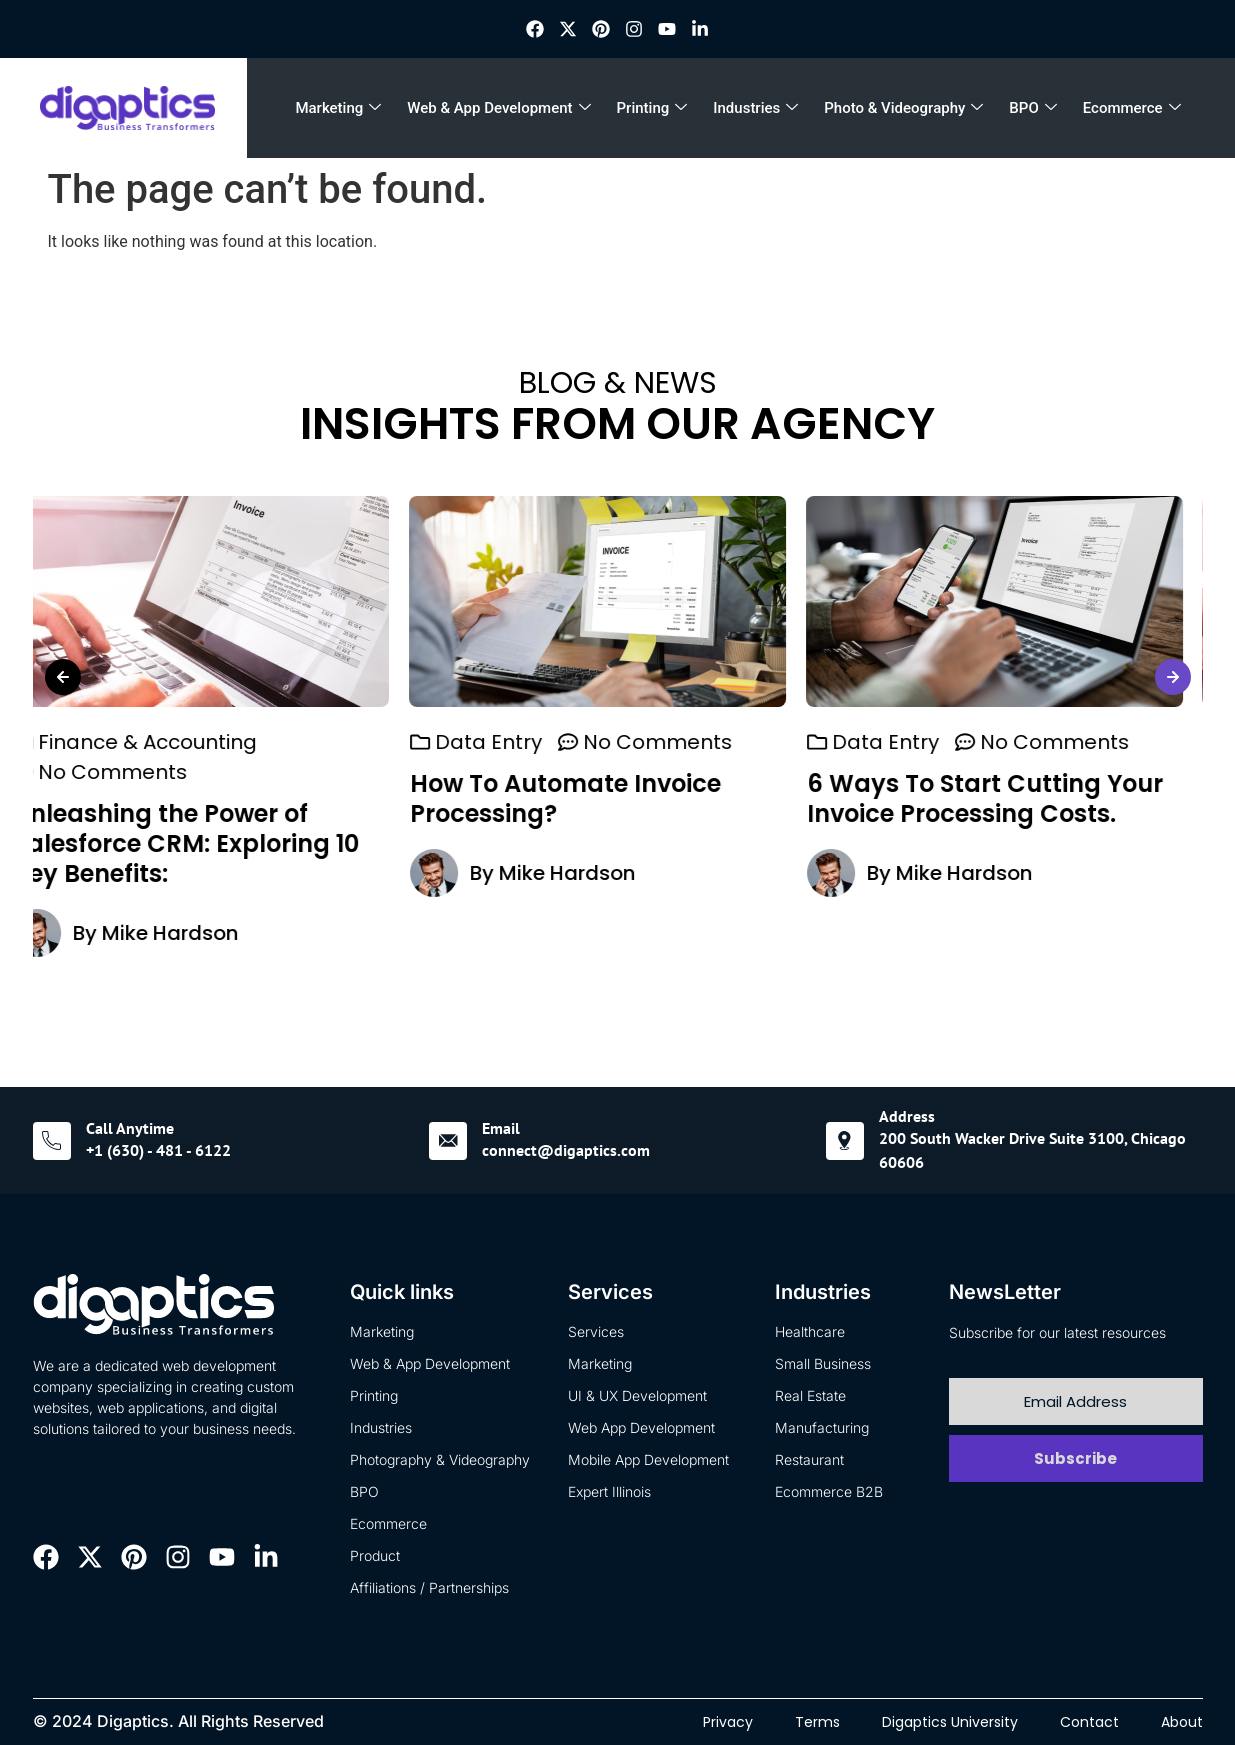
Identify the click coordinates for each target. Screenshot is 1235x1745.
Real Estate (810, 1395)
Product (375, 1555)
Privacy (728, 1722)
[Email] (448, 1141)
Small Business (823, 1363)
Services (596, 1331)
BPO (1032, 108)
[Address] (845, 1141)
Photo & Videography (903, 108)
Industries (755, 108)
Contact (1089, 1722)
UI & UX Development (637, 1395)
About (1182, 1722)
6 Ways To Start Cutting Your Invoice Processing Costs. (1005, 798)
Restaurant (809, 1459)
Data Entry (508, 742)
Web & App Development (498, 108)
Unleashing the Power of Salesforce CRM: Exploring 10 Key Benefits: (206, 843)
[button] (63, 677)
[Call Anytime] (52, 1141)
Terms (817, 1722)
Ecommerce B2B (829, 1491)
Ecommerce (1132, 108)
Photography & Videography (440, 1459)
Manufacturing (822, 1427)
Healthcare (810, 1331)
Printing (652, 108)
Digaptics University (950, 1722)
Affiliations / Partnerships (429, 1587)
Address (907, 1116)
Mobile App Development (648, 1459)
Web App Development (641, 1427)
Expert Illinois (609, 1491)
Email (501, 1128)
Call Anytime (130, 1128)
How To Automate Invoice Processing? (585, 798)
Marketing (338, 108)
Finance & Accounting (167, 742)
